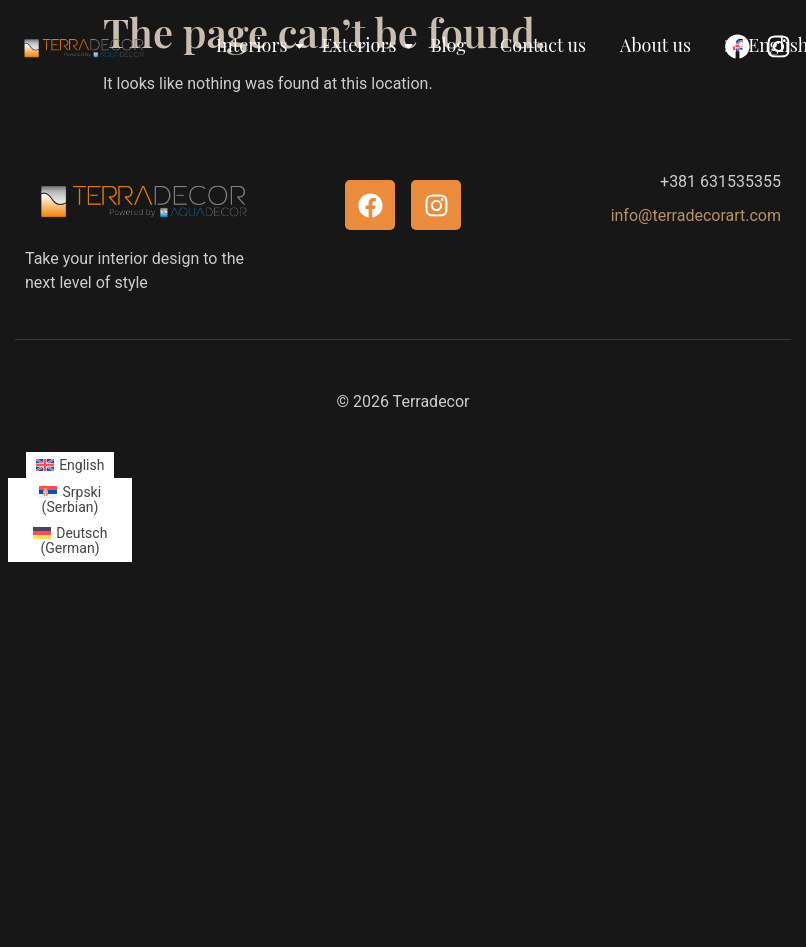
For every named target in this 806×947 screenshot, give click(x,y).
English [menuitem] (81, 465)
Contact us (543, 45)
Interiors (255, 45)
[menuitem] (70, 465)
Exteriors (363, 45)
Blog (448, 45)
